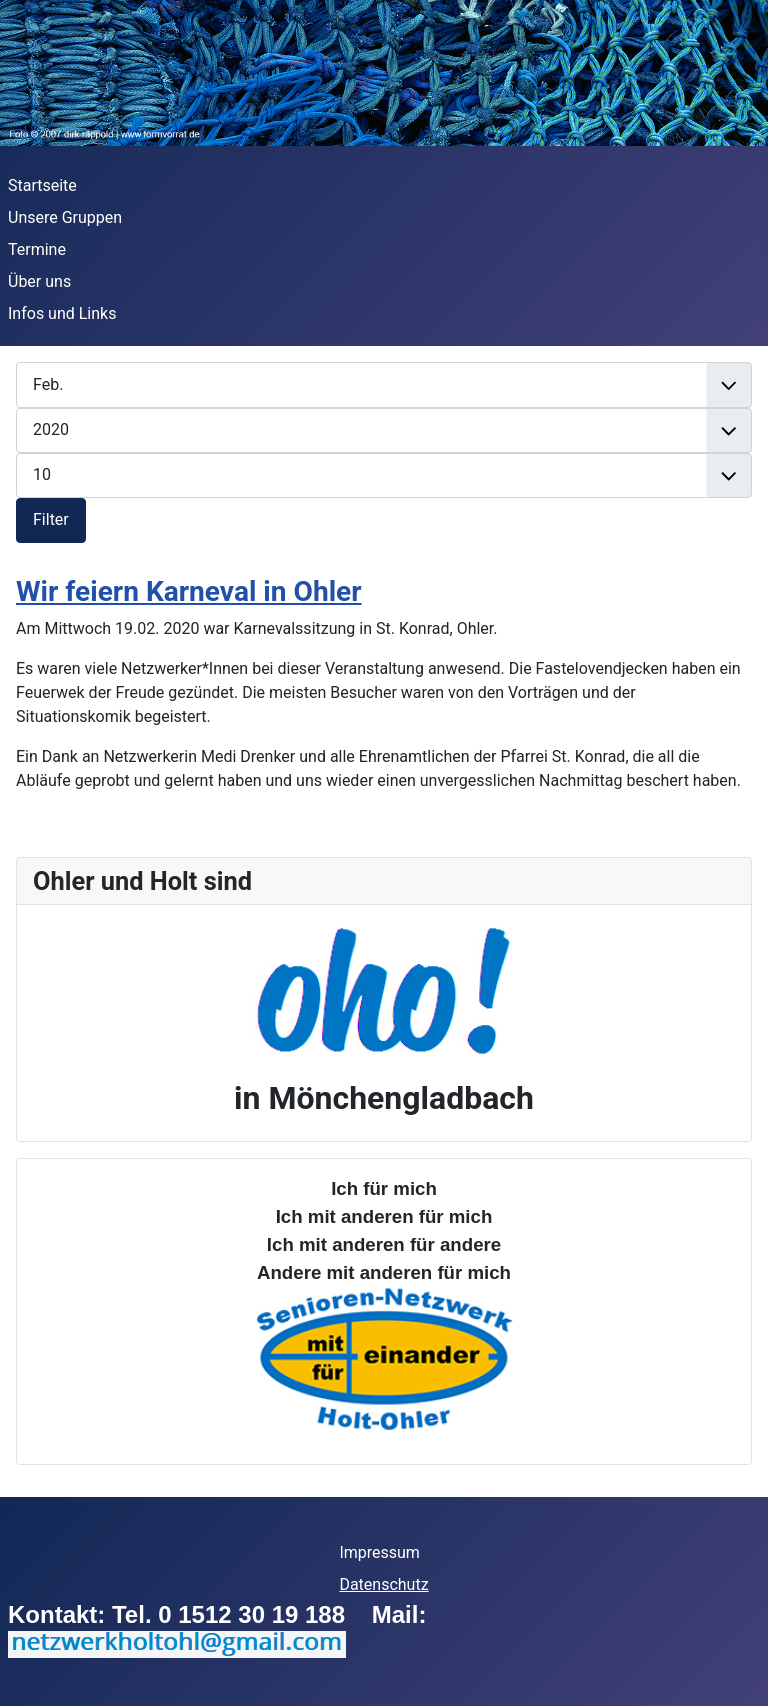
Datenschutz (383, 1584)
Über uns (39, 281)
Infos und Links (62, 313)
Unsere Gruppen (65, 217)
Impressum (379, 1552)
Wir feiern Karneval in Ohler (189, 591)
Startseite (42, 185)
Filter (51, 519)
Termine (37, 249)
